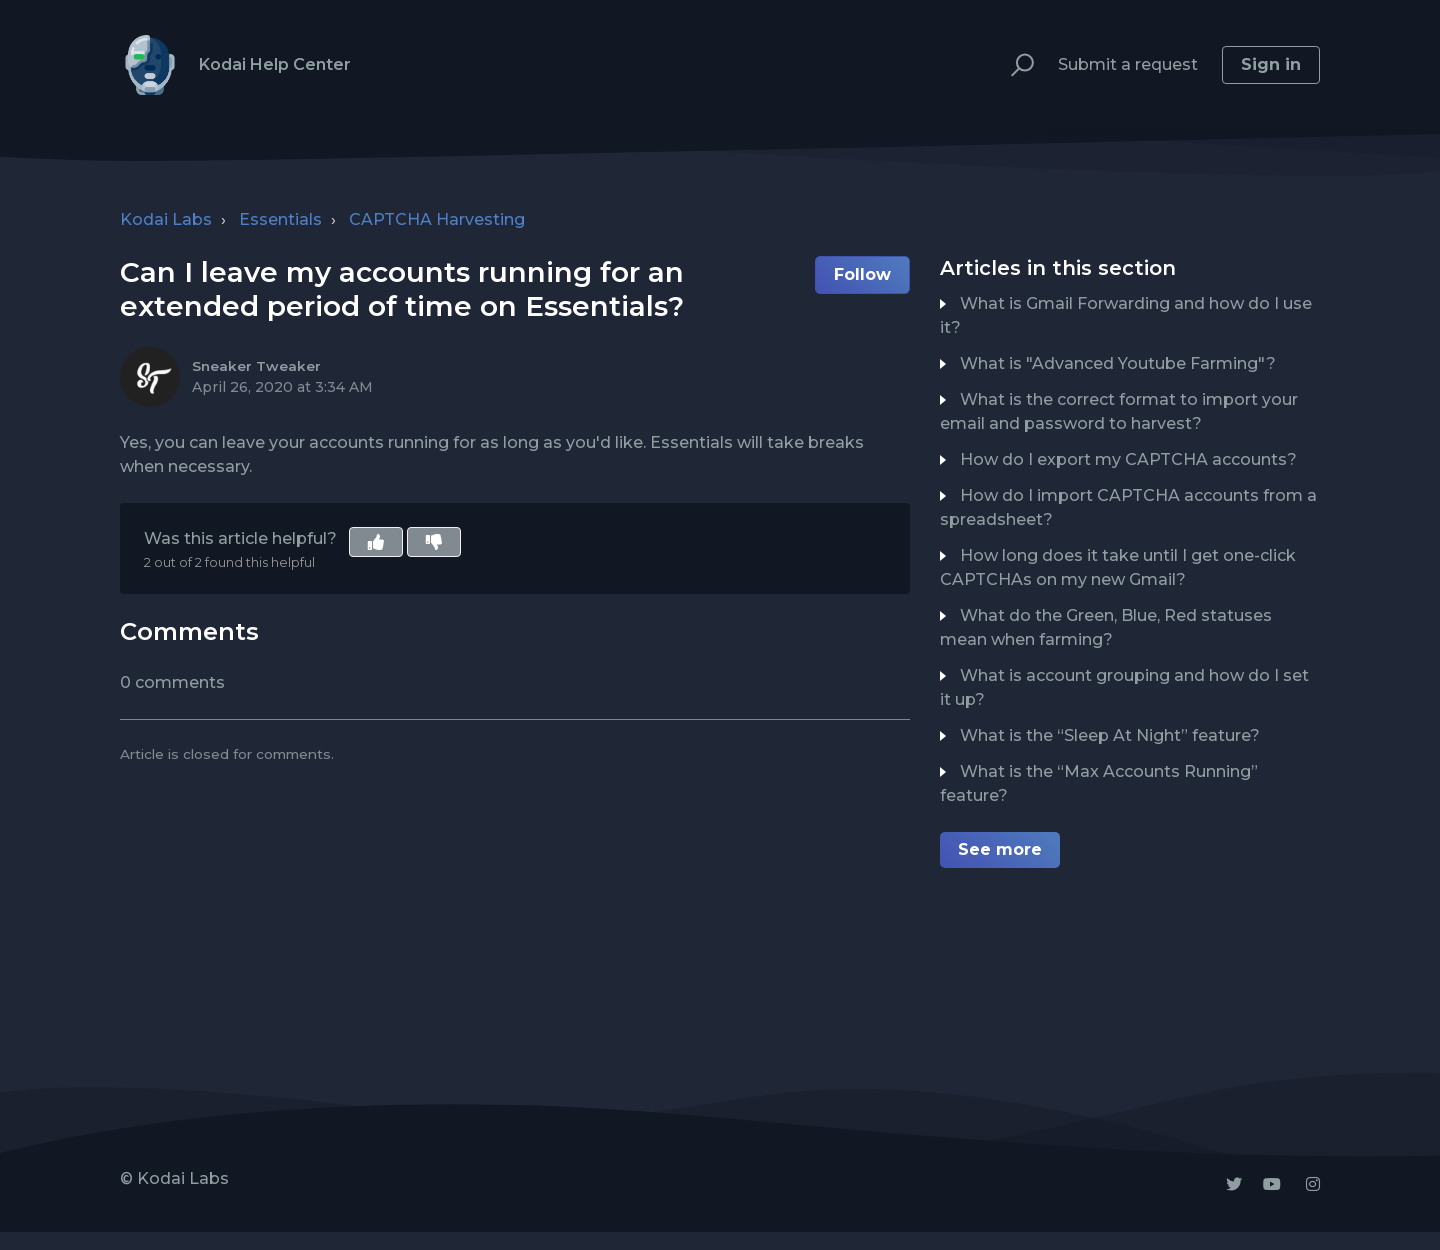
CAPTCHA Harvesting (437, 219)
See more (1000, 849)
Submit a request (1128, 64)
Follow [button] (862, 274)
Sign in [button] (1271, 64)
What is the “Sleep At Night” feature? (1110, 735)
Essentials (280, 219)
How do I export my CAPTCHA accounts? (1128, 459)
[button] (1013, 65)
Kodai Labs (166, 219)
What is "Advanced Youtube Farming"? (1118, 363)
